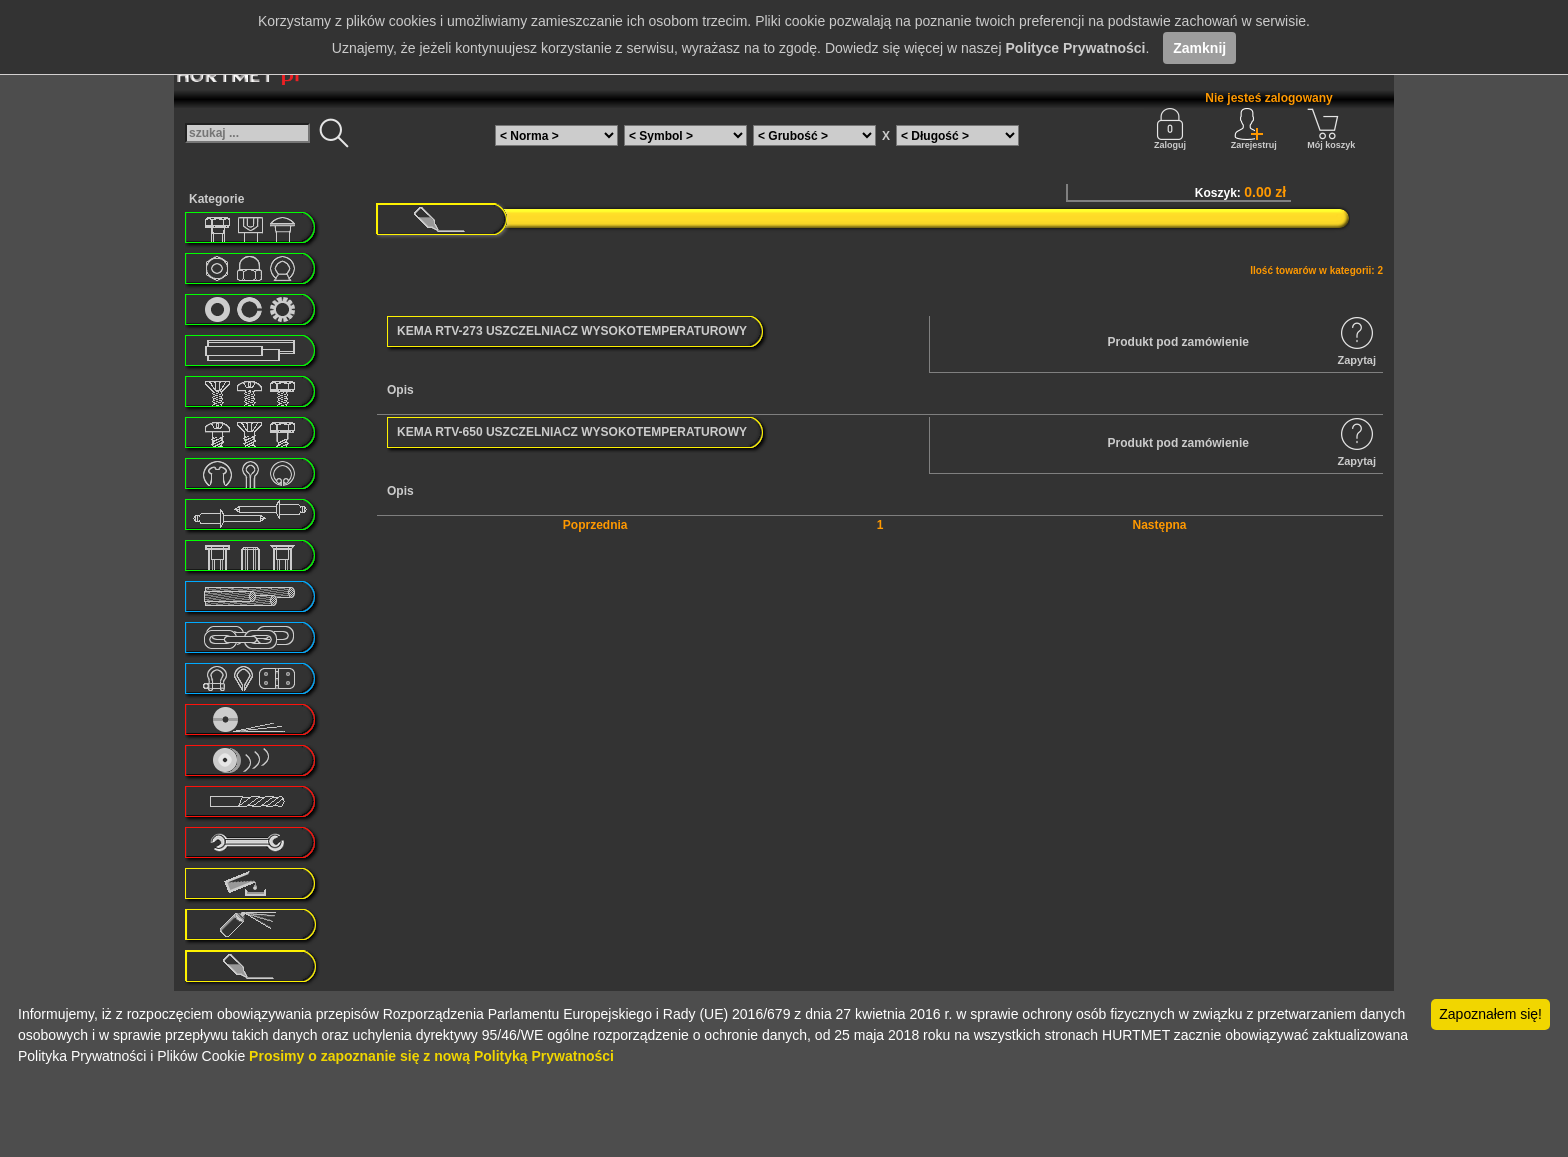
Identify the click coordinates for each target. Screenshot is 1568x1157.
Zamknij (1199, 48)
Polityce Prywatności (1075, 48)
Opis (400, 390)
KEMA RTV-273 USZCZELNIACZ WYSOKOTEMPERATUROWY (572, 331)
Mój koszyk (1331, 129)
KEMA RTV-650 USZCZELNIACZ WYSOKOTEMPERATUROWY (572, 432)
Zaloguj (1170, 129)
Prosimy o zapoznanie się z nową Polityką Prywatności (431, 1056)
